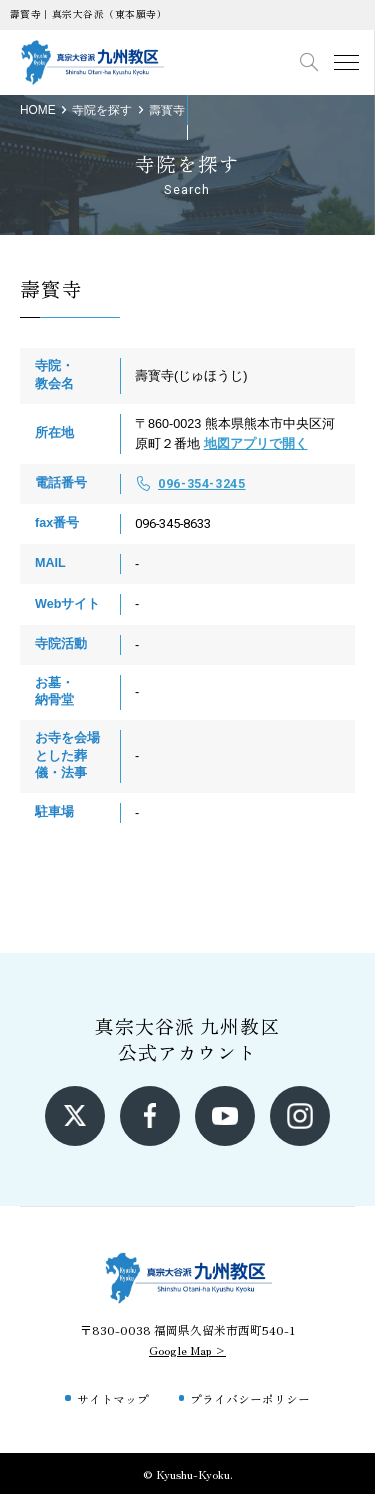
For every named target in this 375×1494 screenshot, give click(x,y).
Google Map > (187, 1349)
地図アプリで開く (256, 444)
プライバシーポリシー (250, 1398)
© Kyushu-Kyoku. (188, 1473)
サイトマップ (113, 1398)
